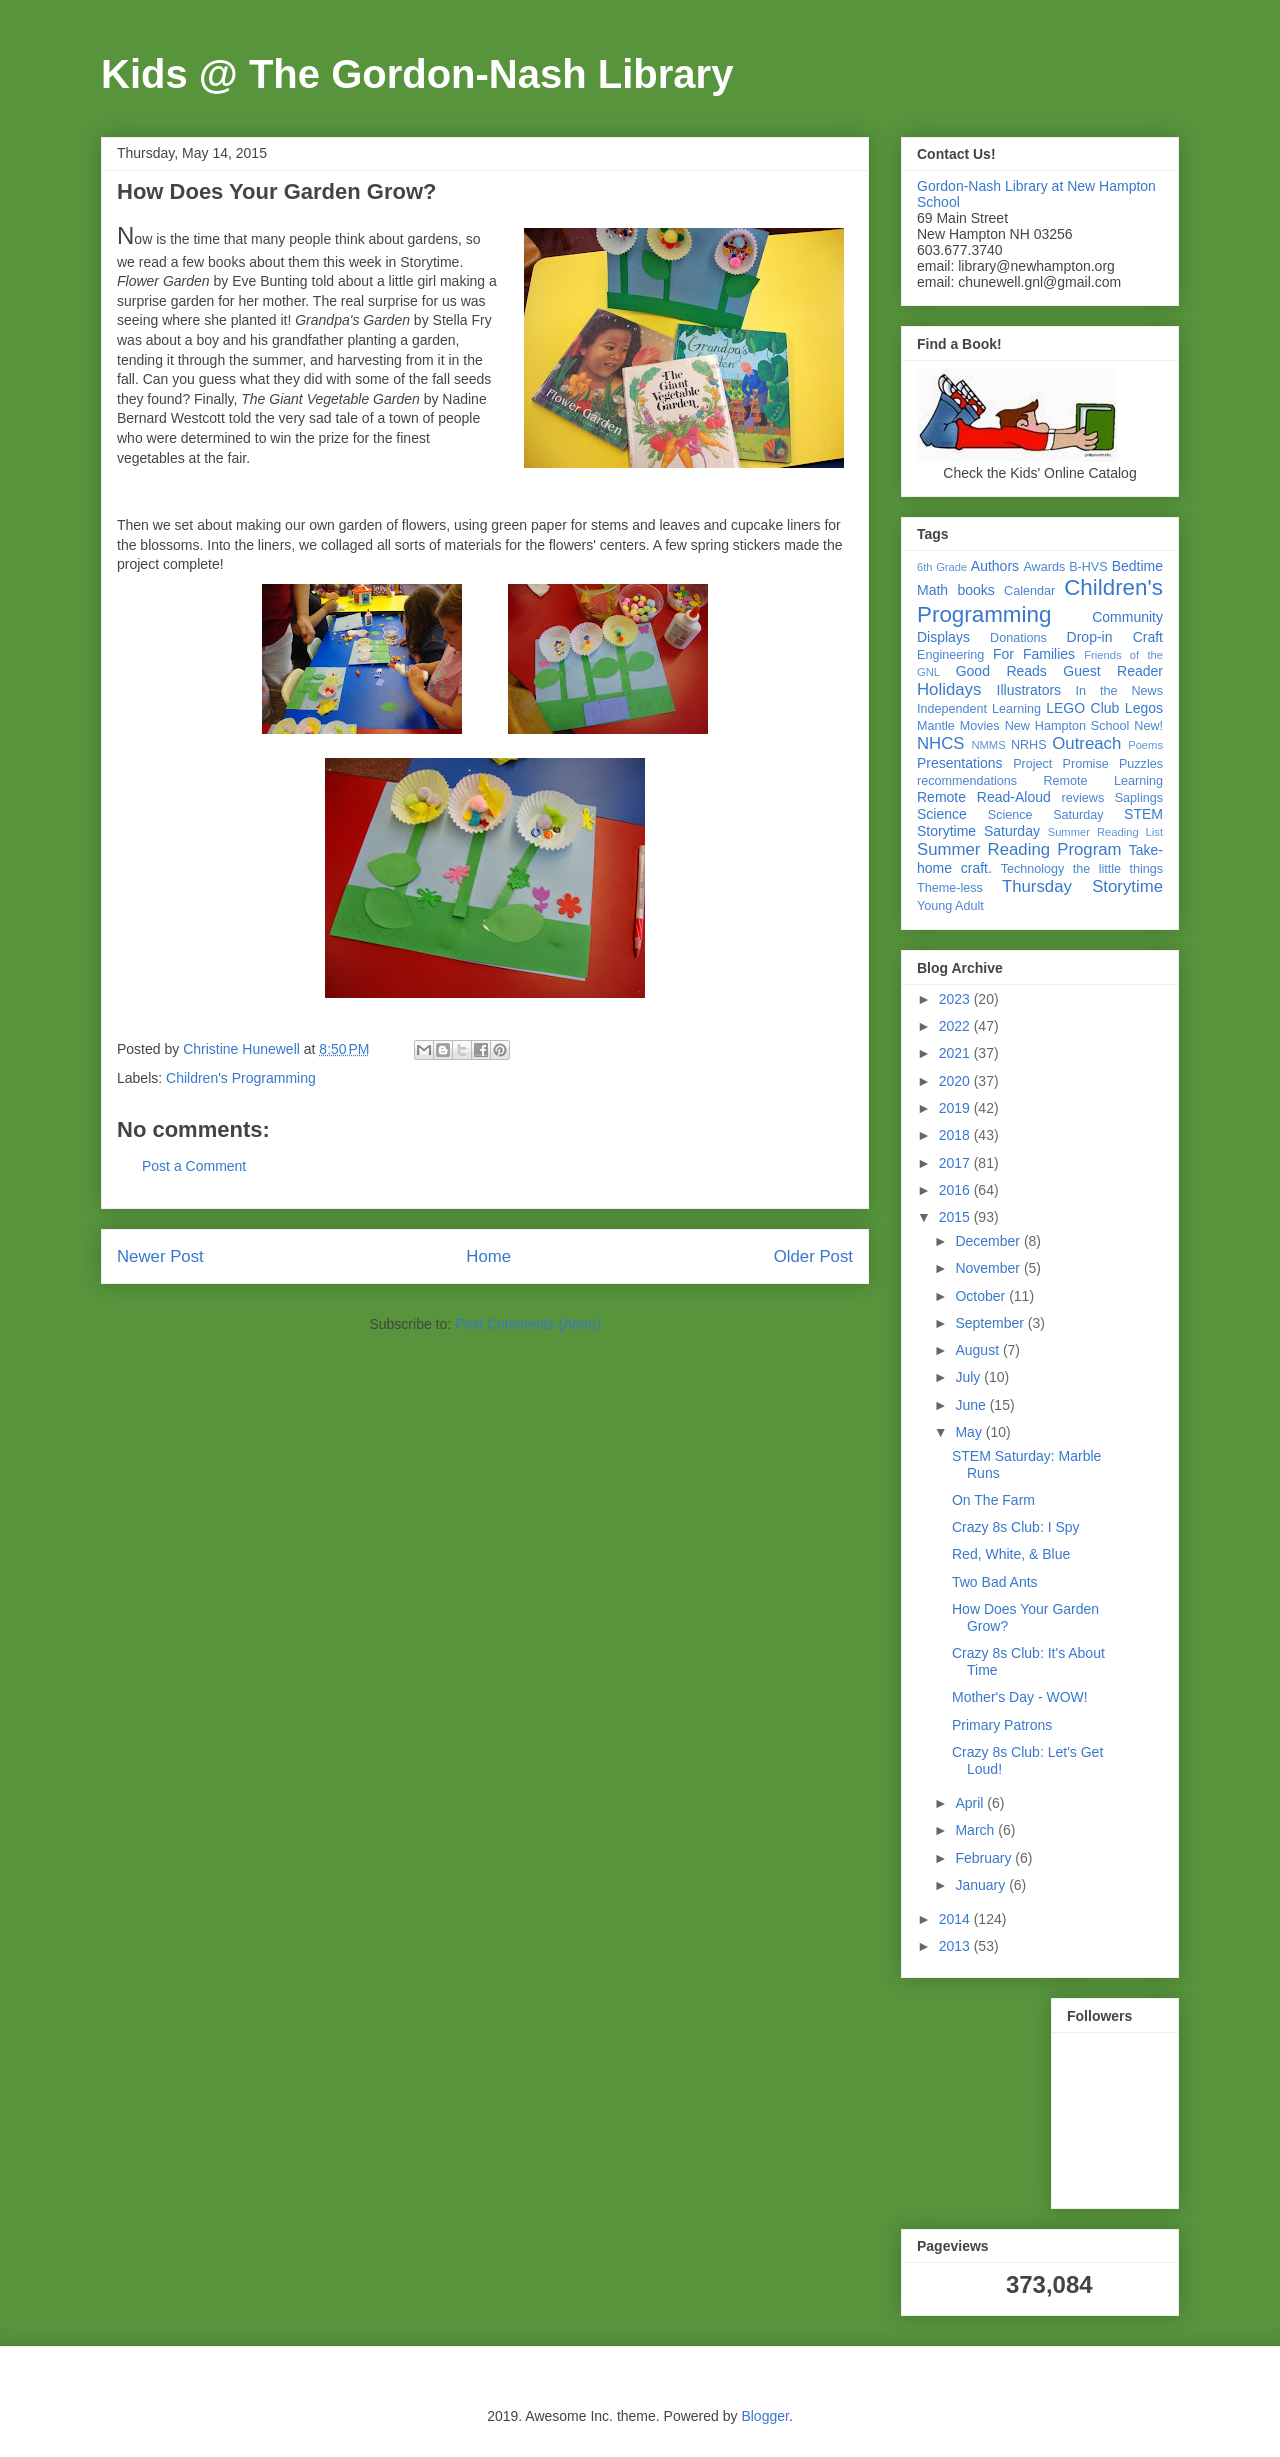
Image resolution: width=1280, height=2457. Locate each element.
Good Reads (1001, 671)
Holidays (949, 689)
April (971, 1803)
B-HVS (1088, 567)
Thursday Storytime (1082, 886)
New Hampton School (1067, 726)
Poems (1145, 745)
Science (942, 814)
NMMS (988, 745)
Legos (1144, 708)
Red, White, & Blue (1011, 1554)
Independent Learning (979, 709)
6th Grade (942, 567)
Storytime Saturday (978, 831)
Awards (1044, 567)
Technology (1033, 869)
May (970, 1432)
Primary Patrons (1002, 1725)
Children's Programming (241, 1078)
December (989, 1241)
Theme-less (950, 888)
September (991, 1323)
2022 (956, 1026)
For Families (1034, 654)
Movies (980, 726)
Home (488, 1256)
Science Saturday (1046, 815)
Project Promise (1061, 764)
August (978, 1350)
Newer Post (160, 1256)
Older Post (813, 1256)
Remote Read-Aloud (984, 797)
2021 (956, 1053)
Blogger (764, 2416)
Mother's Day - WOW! (1020, 1697)
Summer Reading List (1105, 832)
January (982, 1885)
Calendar (1029, 591)
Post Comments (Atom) (527, 1324)
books (975, 590)
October (982, 1296)
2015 (956, 1217)
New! (1148, 726)
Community (1127, 617)
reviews (1083, 798)
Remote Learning (1104, 781)
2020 (956, 1081)
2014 (956, 1919)
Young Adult (950, 906)
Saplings (1139, 798)
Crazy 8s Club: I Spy (1016, 1527)
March (976, 1830)
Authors (995, 566)
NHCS (941, 743)
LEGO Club (1082, 708)
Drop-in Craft (1115, 637)
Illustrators (1029, 690)
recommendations (967, 781)
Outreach (1086, 743)
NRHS (1029, 745)
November (989, 1268)
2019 (956, 1108)
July (969, 1377)
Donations (1018, 638)
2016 (956, 1190)
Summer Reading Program (1019, 849)
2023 (956, 999)
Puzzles (1141, 764)
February (985, 1858)
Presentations (960, 763)
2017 (956, 1163)
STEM (1143, 814)
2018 (956, 1135)
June (972, 1405)
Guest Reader (1113, 671)
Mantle (936, 726)
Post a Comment (194, 1166)
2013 (956, 1946)
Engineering (950, 655)
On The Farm (993, 1500)
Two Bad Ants (995, 1582)
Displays (943, 637)
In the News (1120, 691)
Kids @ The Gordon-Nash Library (417, 74)
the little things (1118, 869)
